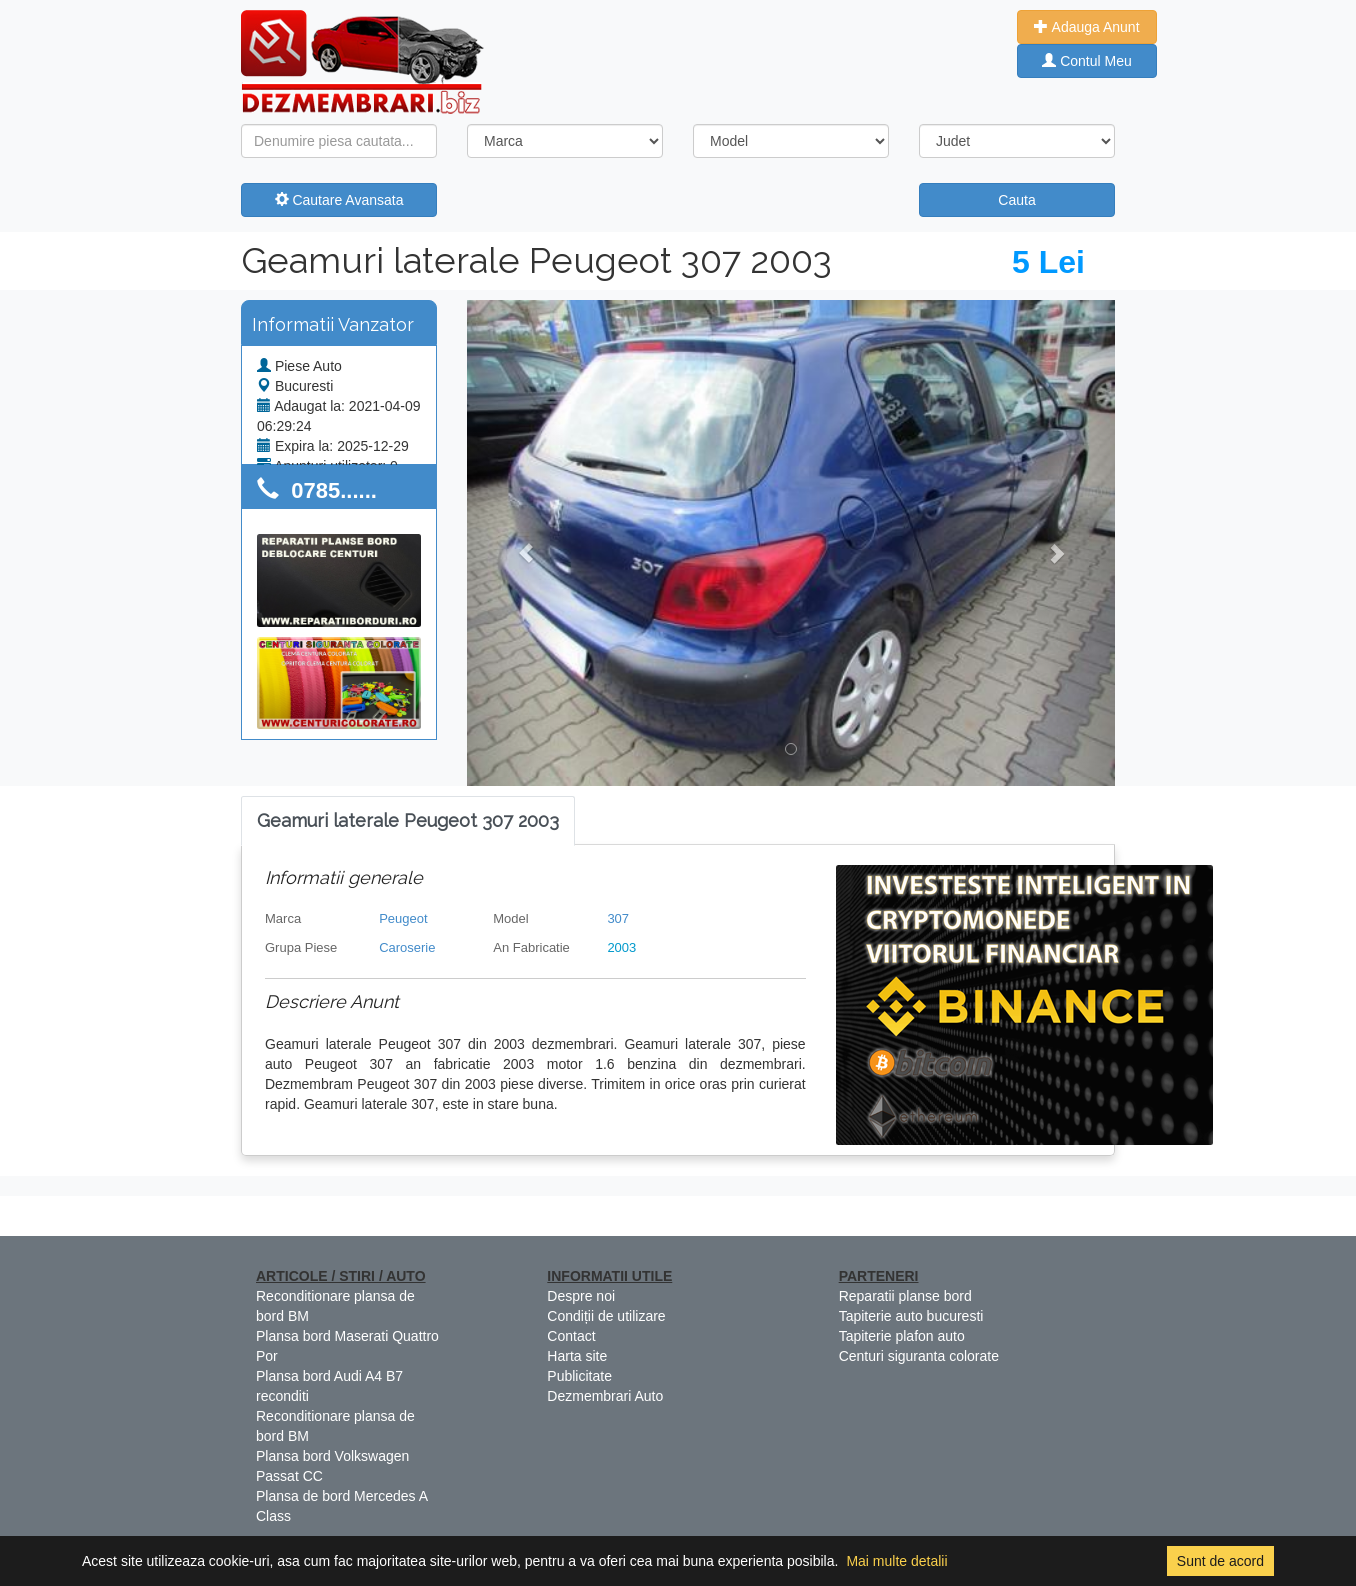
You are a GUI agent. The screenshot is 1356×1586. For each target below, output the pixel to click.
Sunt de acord (1220, 1561)
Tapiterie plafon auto (902, 1336)
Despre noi (581, 1296)
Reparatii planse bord (905, 1296)
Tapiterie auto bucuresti (911, 1316)
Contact (571, 1336)
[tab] (408, 821)
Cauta (1016, 200)
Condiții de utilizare (606, 1316)
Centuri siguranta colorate (919, 1356)
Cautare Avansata (339, 200)
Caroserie (407, 947)
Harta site (577, 1356)
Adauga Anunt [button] (1086, 27)
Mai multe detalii (896, 1561)
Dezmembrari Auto (605, 1396)
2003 (621, 947)
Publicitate (579, 1376)
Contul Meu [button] (1086, 61)
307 (618, 918)
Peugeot (403, 918)
